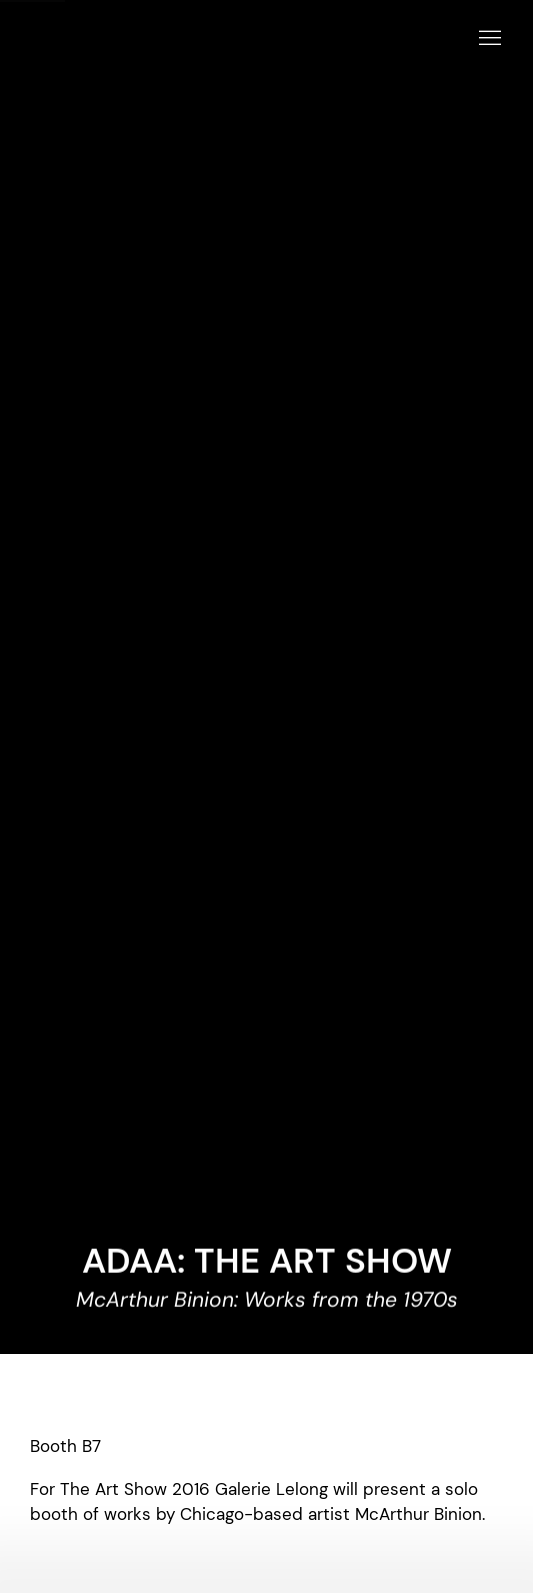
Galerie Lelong (240, 39)
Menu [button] (488, 39)
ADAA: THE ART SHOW (267, 1261)
